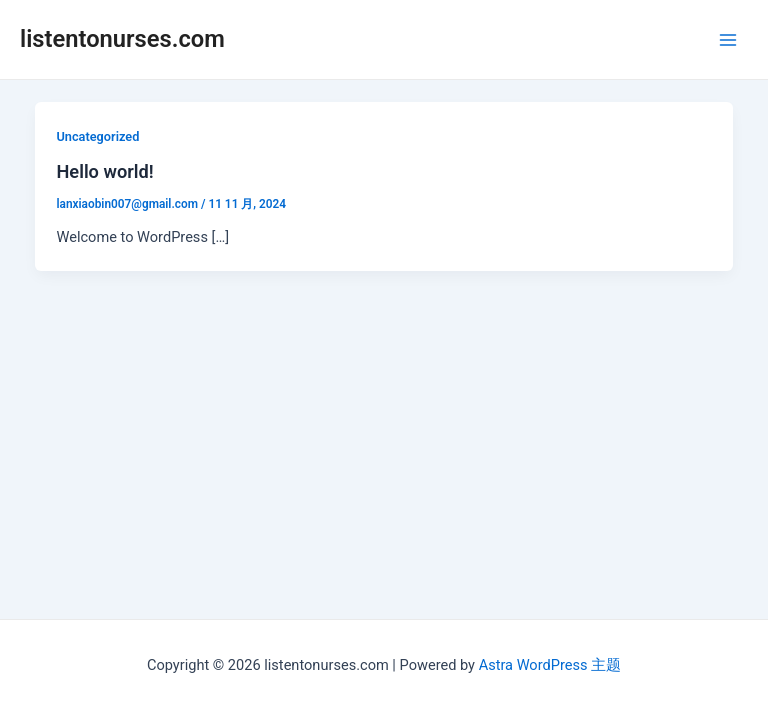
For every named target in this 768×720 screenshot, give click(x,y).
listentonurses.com (122, 39)
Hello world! (104, 171)
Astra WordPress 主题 (550, 665)
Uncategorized (97, 136)
